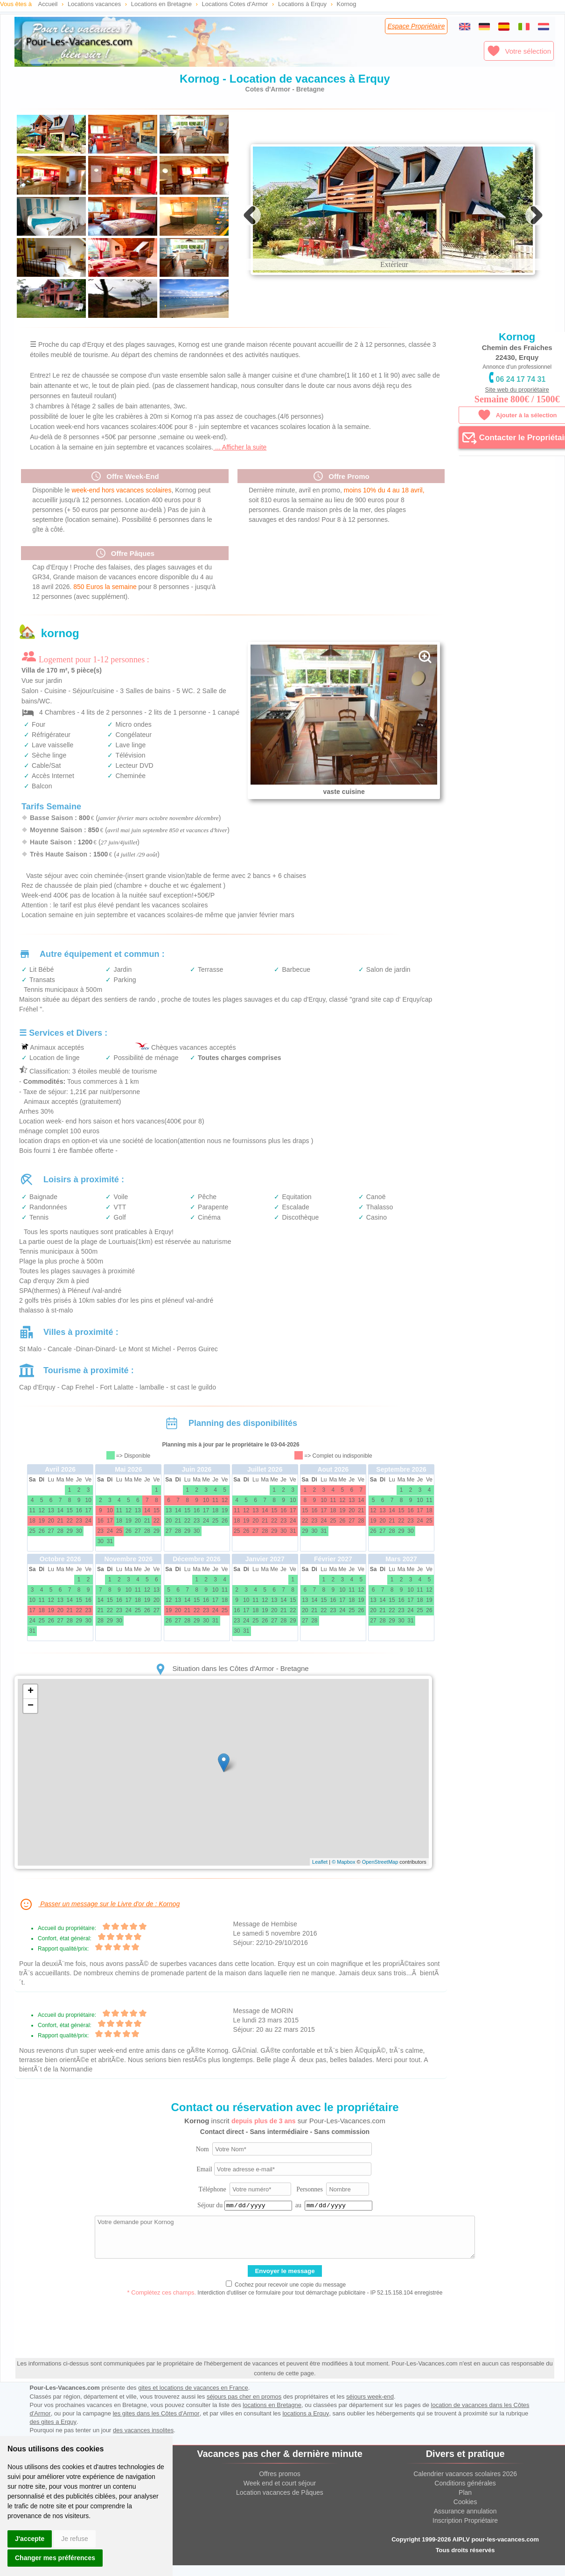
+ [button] (31, 1712)
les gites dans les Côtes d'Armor (156, 2433)
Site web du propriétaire (517, 389)
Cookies (465, 2522)
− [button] (31, 1727)
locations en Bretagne (272, 2425)
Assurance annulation (465, 2531)
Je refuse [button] (74, 2538)
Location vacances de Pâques (279, 2513)
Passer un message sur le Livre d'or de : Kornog (99, 1924)
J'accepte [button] (29, 2538)
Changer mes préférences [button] (55, 2558)
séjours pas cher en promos (244, 2417)
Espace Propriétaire (416, 26)
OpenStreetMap (380, 1882)
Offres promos (279, 2494)
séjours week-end (370, 2417)
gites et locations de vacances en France (193, 2408)
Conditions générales (465, 2503)
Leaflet (320, 1882)
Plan (465, 2513)
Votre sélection (519, 51)
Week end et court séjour (280, 2503)
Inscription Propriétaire (465, 2541)
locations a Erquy (305, 2433)
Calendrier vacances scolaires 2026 (465, 2494)
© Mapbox (343, 1882)
